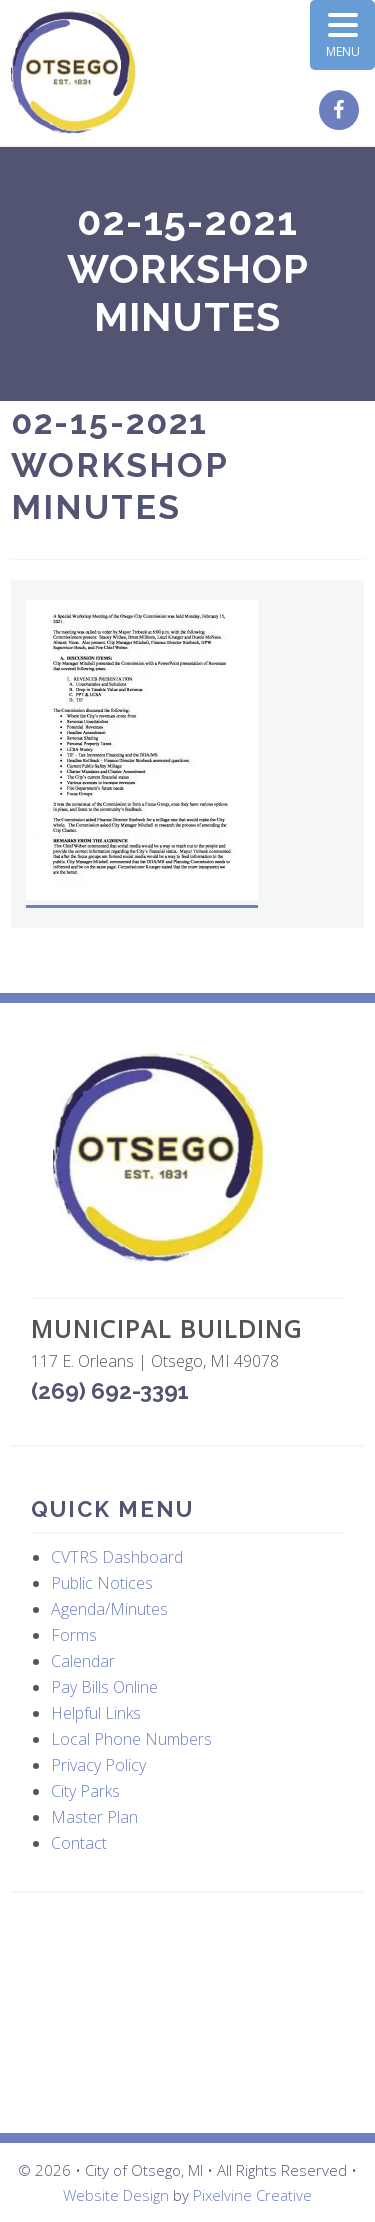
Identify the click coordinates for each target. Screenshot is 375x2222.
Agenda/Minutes (109, 1609)
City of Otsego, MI (73, 72)
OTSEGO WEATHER (187, 2013)
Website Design (116, 2195)
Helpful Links (96, 1713)
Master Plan (94, 1817)
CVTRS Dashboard (117, 1557)
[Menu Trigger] (342, 35)
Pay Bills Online (104, 1687)
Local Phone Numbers (131, 1739)
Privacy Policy (98, 1765)
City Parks (85, 1791)
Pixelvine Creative (252, 2195)
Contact (79, 1843)
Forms (74, 1635)
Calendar (83, 1661)
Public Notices (102, 1583)
